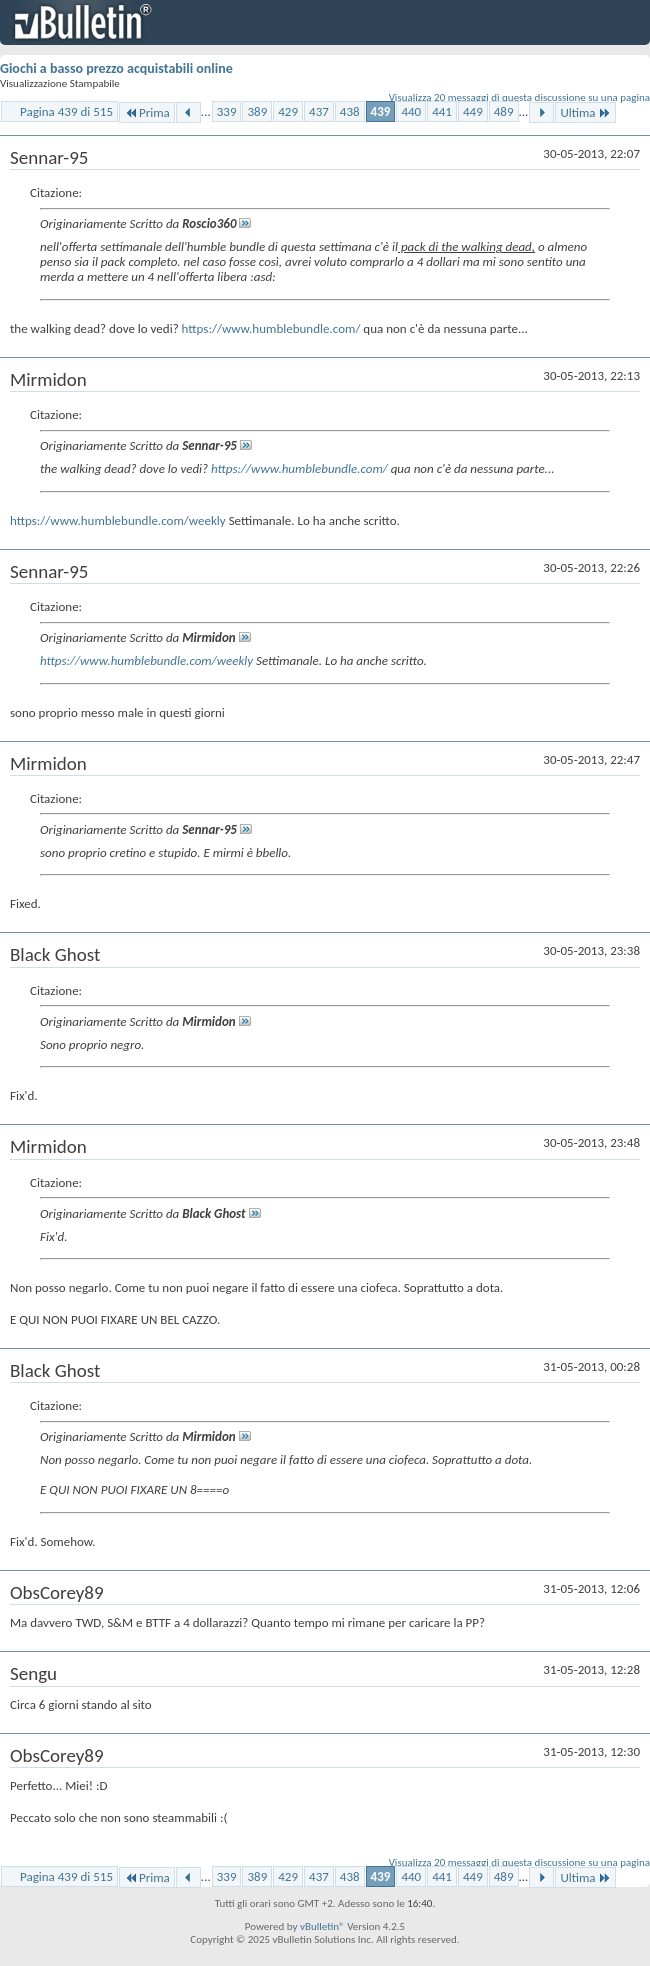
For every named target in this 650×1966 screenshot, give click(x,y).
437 (319, 111)
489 (504, 111)
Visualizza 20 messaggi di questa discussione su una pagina (519, 97)
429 (288, 111)
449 (473, 111)
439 (381, 111)
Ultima (585, 112)
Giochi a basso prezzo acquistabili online (116, 68)
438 (350, 111)
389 (257, 111)
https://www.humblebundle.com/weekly (118, 520)
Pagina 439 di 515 (66, 111)
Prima (147, 112)
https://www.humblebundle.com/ (271, 328)
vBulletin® (322, 1926)
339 (227, 111)
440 (411, 111)
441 (442, 111)
